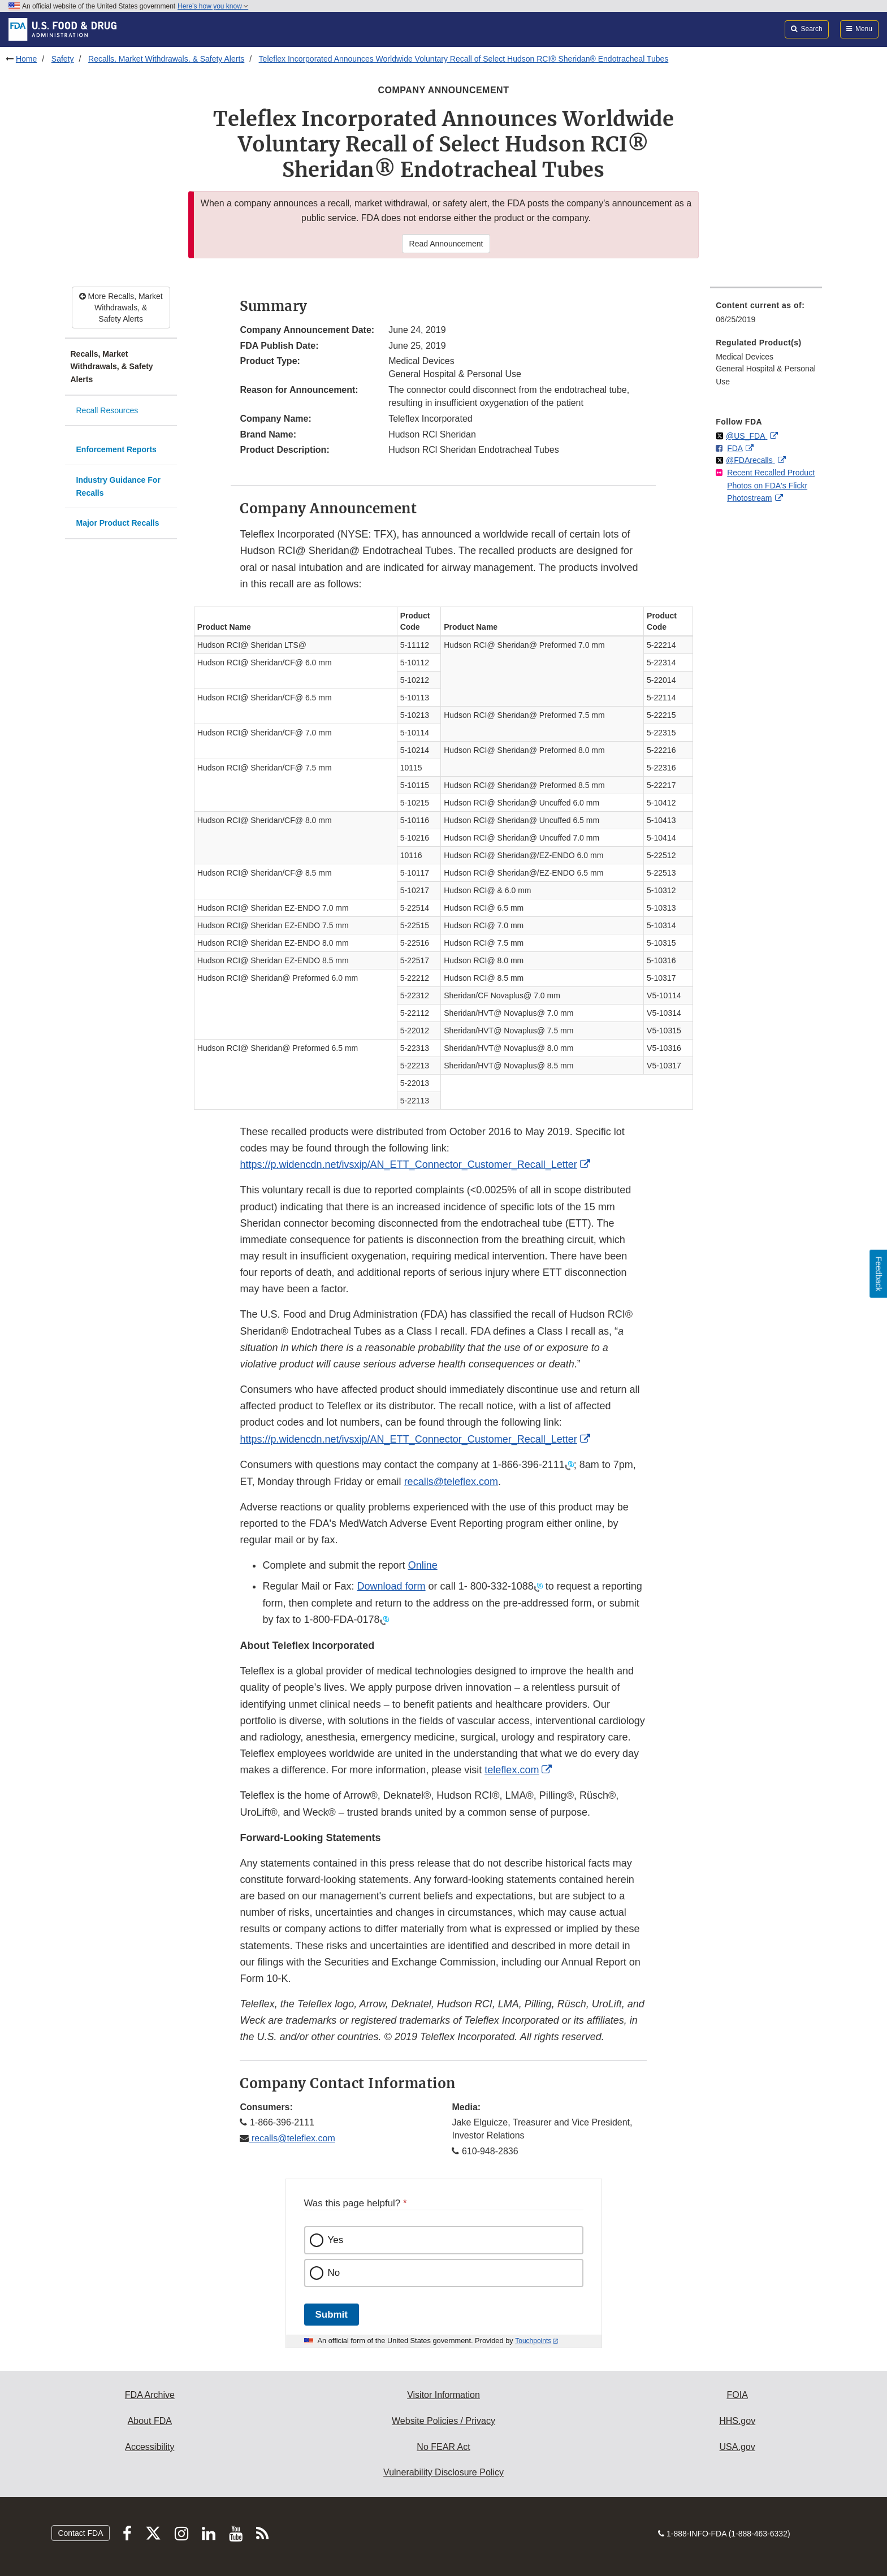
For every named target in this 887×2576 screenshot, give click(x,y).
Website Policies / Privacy (443, 2421)
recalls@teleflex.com (292, 2138)
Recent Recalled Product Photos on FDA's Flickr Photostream (771, 485)
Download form (391, 1586)
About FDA (150, 2421)
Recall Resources (107, 410)
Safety (62, 58)
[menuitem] (766, 316)
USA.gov (737, 2447)
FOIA (736, 2395)
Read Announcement (446, 243)
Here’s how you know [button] (213, 6)
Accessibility (149, 2447)
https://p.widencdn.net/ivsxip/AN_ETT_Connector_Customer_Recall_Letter (408, 1164)
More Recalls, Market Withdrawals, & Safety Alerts (121, 307)
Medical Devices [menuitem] (744, 356)
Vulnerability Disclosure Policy (443, 2472)
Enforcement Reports (116, 449)
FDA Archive (150, 2395)
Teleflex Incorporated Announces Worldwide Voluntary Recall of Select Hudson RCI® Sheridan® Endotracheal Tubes (464, 58)
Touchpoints (533, 2341)
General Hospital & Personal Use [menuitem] (766, 375)
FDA (735, 448)
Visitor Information (443, 2395)
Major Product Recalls (117, 522)
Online (423, 1565)
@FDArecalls (750, 460)
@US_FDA (746, 435)
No (334, 2272)
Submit (331, 2314)
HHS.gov (737, 2421)
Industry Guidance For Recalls (118, 486)
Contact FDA (80, 2533)
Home (26, 58)
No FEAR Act (443, 2447)
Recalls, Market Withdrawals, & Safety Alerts (166, 58)
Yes (336, 2240)
